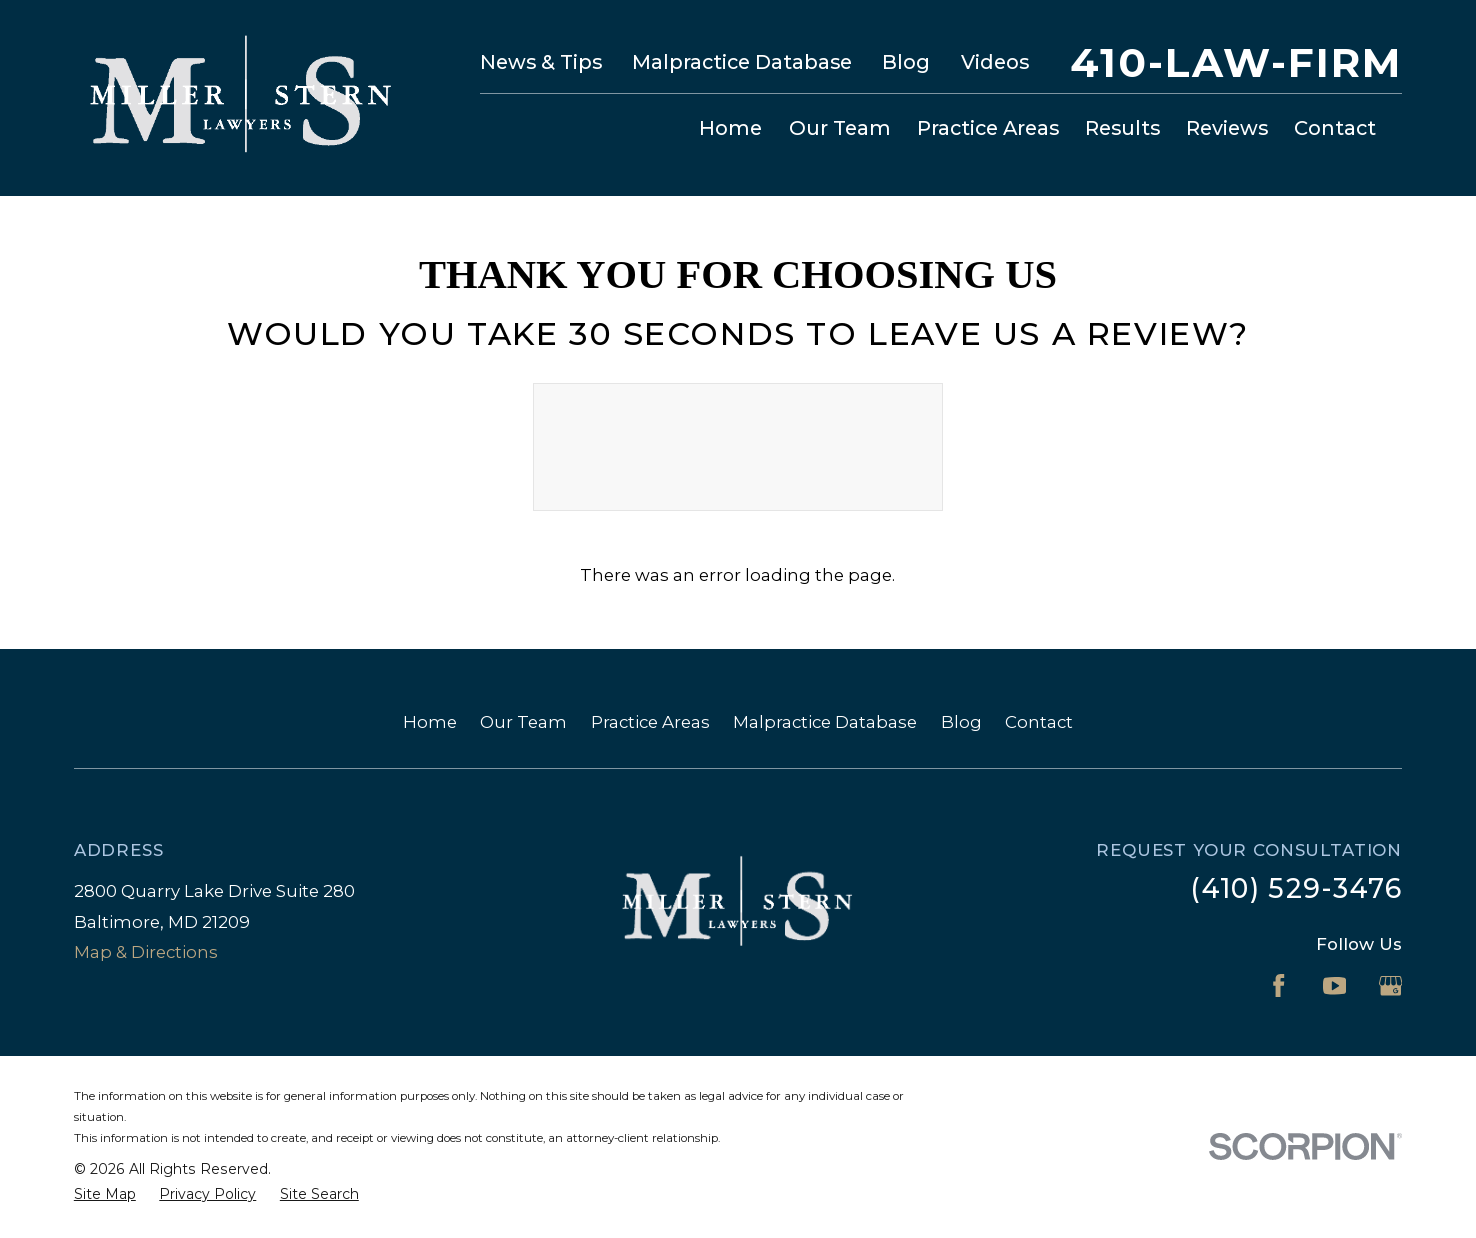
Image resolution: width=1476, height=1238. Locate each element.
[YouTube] (1335, 986)
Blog (906, 62)
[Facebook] (1279, 986)
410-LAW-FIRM (1236, 63)
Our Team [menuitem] (840, 128)
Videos (995, 62)
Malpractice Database (742, 62)
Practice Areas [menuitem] (988, 128)
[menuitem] (105, 1194)
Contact (1039, 722)
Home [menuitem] (730, 128)
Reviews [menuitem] (1227, 128)
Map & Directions (146, 952)
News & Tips (541, 62)
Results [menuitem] (1122, 128)
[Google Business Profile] (1391, 986)
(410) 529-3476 (1296, 888)
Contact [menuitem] (1335, 128)
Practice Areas (650, 722)
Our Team (523, 722)
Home (430, 722)
